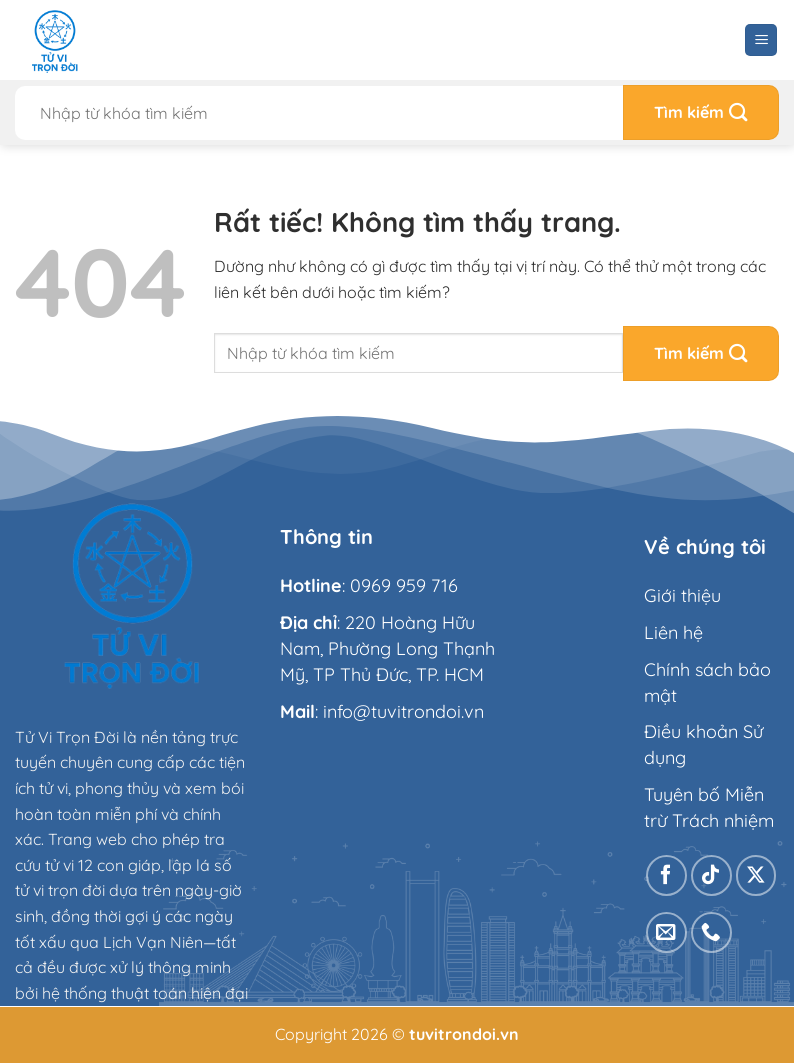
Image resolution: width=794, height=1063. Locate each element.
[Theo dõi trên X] (756, 875)
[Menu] (761, 40)
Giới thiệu (682, 595)
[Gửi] (701, 112)
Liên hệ (673, 632)
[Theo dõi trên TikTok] (711, 875)
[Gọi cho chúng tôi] (711, 932)
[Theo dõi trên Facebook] (666, 875)
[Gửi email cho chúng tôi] (666, 932)
